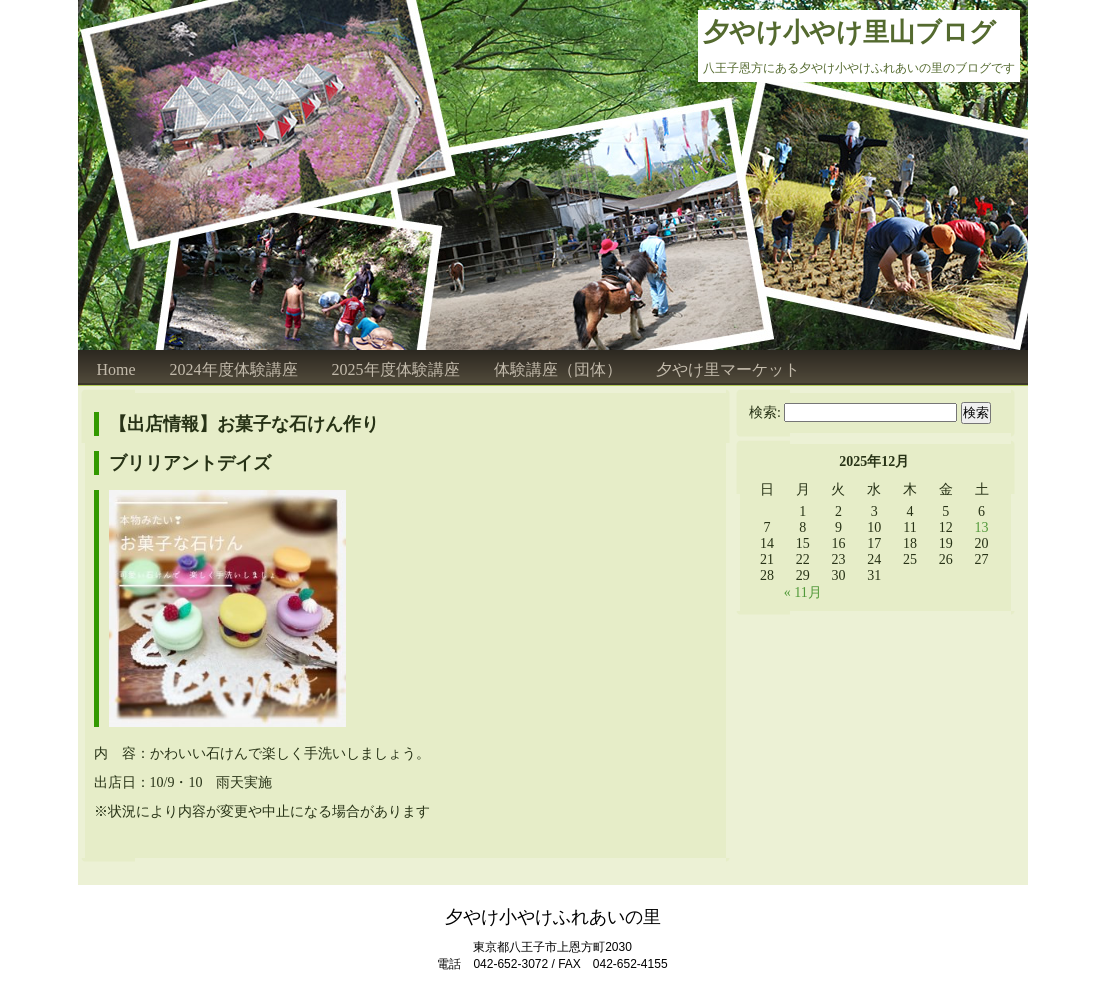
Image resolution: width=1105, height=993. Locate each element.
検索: (765, 412)
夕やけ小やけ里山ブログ (849, 32)
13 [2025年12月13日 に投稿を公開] (982, 527)
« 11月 (803, 592)
